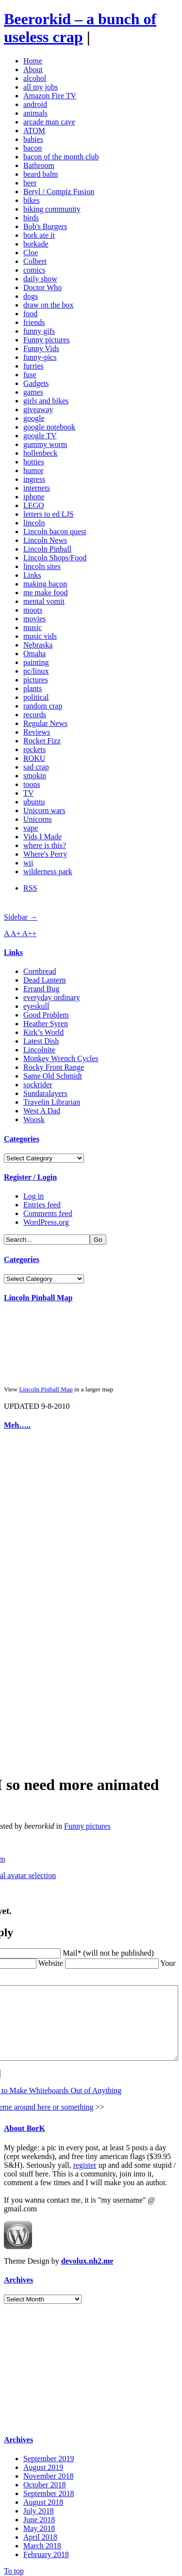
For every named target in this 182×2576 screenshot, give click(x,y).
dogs (30, 296)
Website (22, 1945)
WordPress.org (46, 1222)
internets (36, 488)
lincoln (34, 523)
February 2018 (46, 2551)
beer (30, 183)
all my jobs (40, 87)
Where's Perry (45, 854)
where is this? (44, 845)
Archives (18, 2276)
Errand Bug (41, 989)
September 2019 (48, 2455)
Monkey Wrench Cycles (61, 1058)
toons (31, 784)
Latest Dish (41, 1041)
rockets (34, 749)
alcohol (34, 78)
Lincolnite (39, 1050)
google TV (40, 436)
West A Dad (41, 1111)
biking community (52, 209)
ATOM (34, 130)
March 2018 (42, 2542)
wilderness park (47, 871)
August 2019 (43, 2464)
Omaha (34, 653)
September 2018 (48, 2490)
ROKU (34, 758)
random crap (42, 706)
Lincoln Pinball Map (38, 1298)
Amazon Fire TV (49, 96)
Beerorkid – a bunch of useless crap (80, 28)
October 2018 (44, 2481)
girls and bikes (45, 401)
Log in (33, 1196)
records (34, 714)
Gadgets (36, 383)
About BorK (24, 2125)
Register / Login (30, 1177)
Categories (21, 1139)
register (85, 2162)
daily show (40, 279)
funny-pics (39, 357)
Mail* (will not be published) (80, 1935)
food (30, 313)
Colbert (35, 261)
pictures (35, 680)
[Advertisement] (33, 1585)
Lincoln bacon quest (54, 531)
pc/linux (36, 671)
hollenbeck (40, 453)
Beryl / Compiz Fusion (58, 191)
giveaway (38, 409)
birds (31, 218)
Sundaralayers (45, 1093)
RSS (30, 888)
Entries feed (42, 1205)
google (34, 418)
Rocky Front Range (53, 1067)
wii (28, 863)
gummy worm (45, 444)
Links (32, 575)
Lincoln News (45, 540)
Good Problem (46, 1015)
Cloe (30, 252)
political (36, 697)
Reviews (36, 732)
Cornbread (39, 971)
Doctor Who (42, 287)
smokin (34, 775)
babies (33, 139)
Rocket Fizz (42, 741)
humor (33, 470)
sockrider (37, 1084)
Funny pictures (46, 340)
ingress (34, 479)
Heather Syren (45, 1023)
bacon (32, 148)
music (32, 627)
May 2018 (39, 2525)
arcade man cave (49, 122)
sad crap (36, 767)
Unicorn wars (44, 810)
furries (33, 366)
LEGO (33, 505)
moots (32, 610)
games (33, 392)
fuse (29, 374)
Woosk (34, 1119)
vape (30, 828)
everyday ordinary (51, 997)
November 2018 (48, 2472)
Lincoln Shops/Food (54, 558)
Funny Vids (41, 348)
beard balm (40, 174)
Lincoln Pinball (47, 549)
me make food (45, 592)
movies (34, 619)
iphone (34, 497)
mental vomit (44, 601)
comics (34, 270)
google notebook (49, 427)
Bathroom (38, 165)
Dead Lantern (44, 980)
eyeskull (36, 1006)
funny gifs (39, 331)
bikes (31, 200)
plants (32, 688)
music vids (40, 636)
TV (28, 793)
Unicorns (37, 819)
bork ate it (39, 235)
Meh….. (17, 1425)
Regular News (45, 723)
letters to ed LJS (48, 514)
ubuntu (34, 802)
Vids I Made (42, 837)
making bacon (45, 584)
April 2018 (40, 2534)
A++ (29, 933)
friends (34, 322)
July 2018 (38, 2507)
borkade (36, 244)
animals (35, 113)
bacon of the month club (61, 157)
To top (14, 2567)
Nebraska (37, 645)
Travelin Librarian (51, 1102)
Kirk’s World (43, 1032)
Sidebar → (20, 917)
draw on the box (48, 305)
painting (36, 662)
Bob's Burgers (45, 226)
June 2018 (39, 2516)
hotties (33, 462)
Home (32, 61)
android (35, 104)
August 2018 (43, 2499)
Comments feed (47, 1213)
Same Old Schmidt (52, 1076)
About (33, 69)
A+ (16, 933)
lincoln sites (42, 566)
